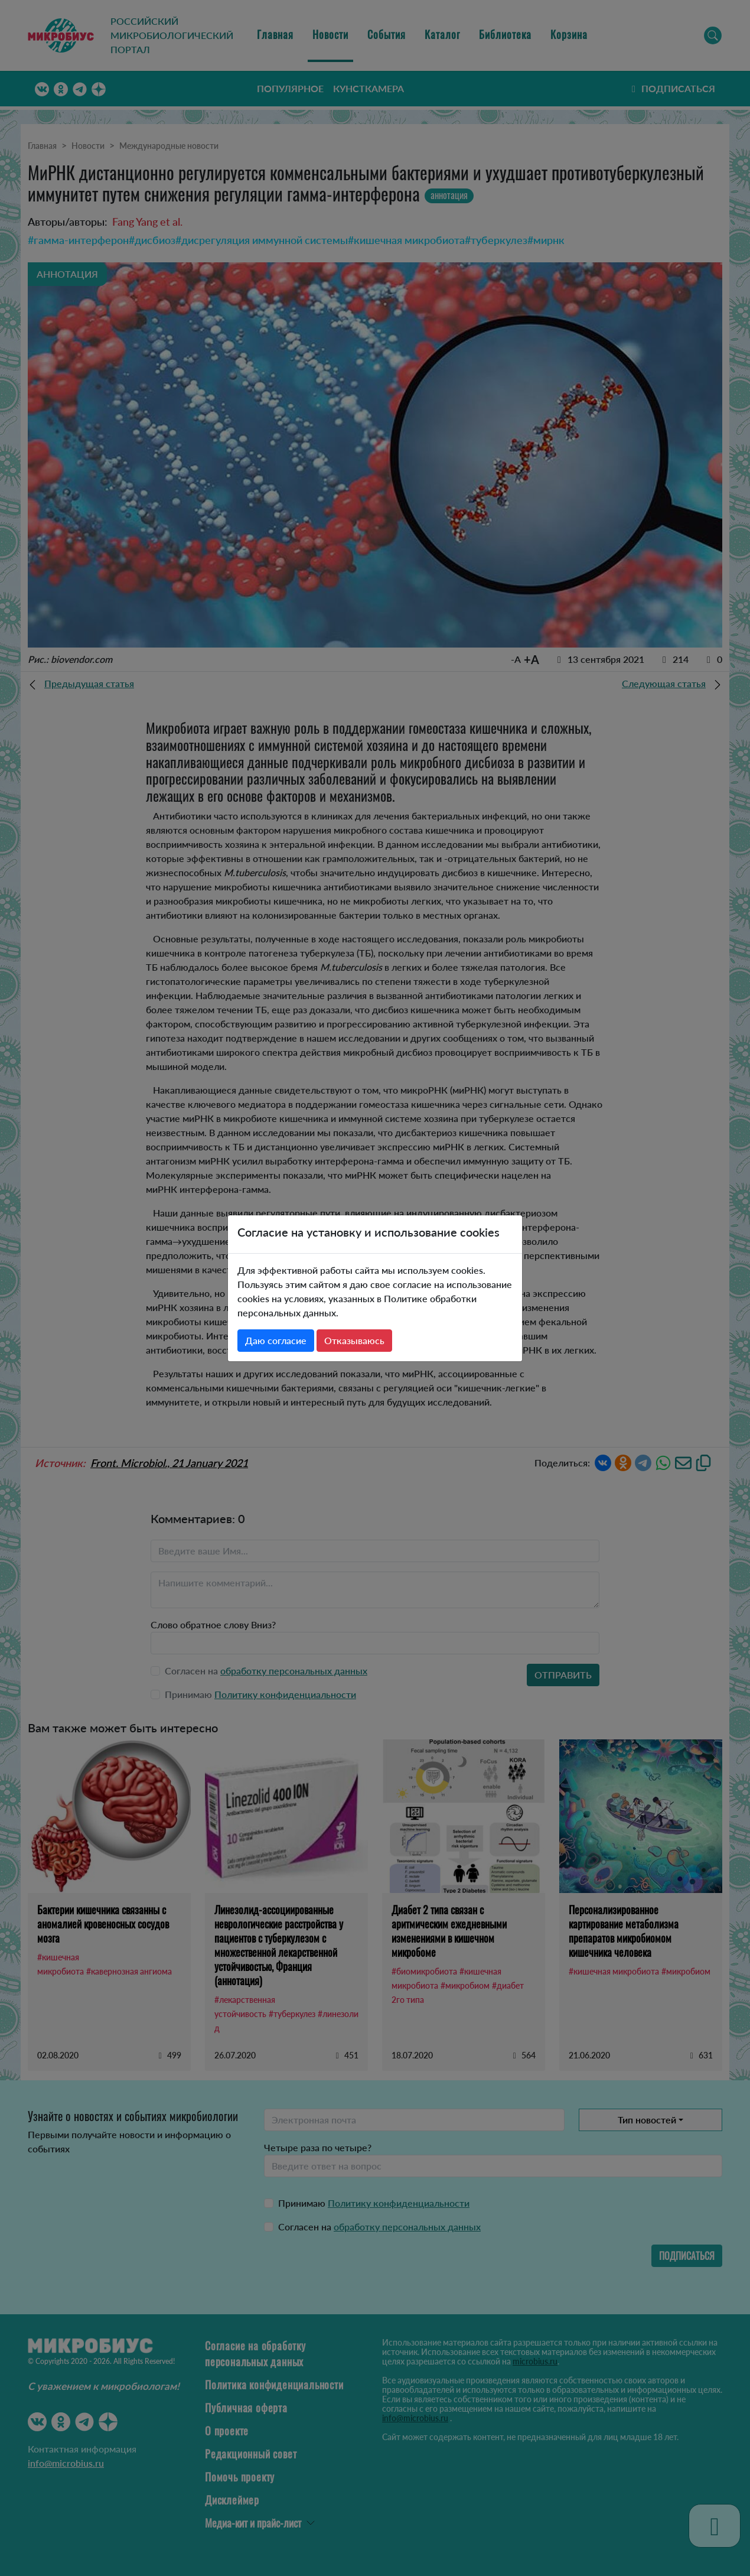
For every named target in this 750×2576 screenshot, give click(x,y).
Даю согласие (275, 1340)
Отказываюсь (354, 1340)
